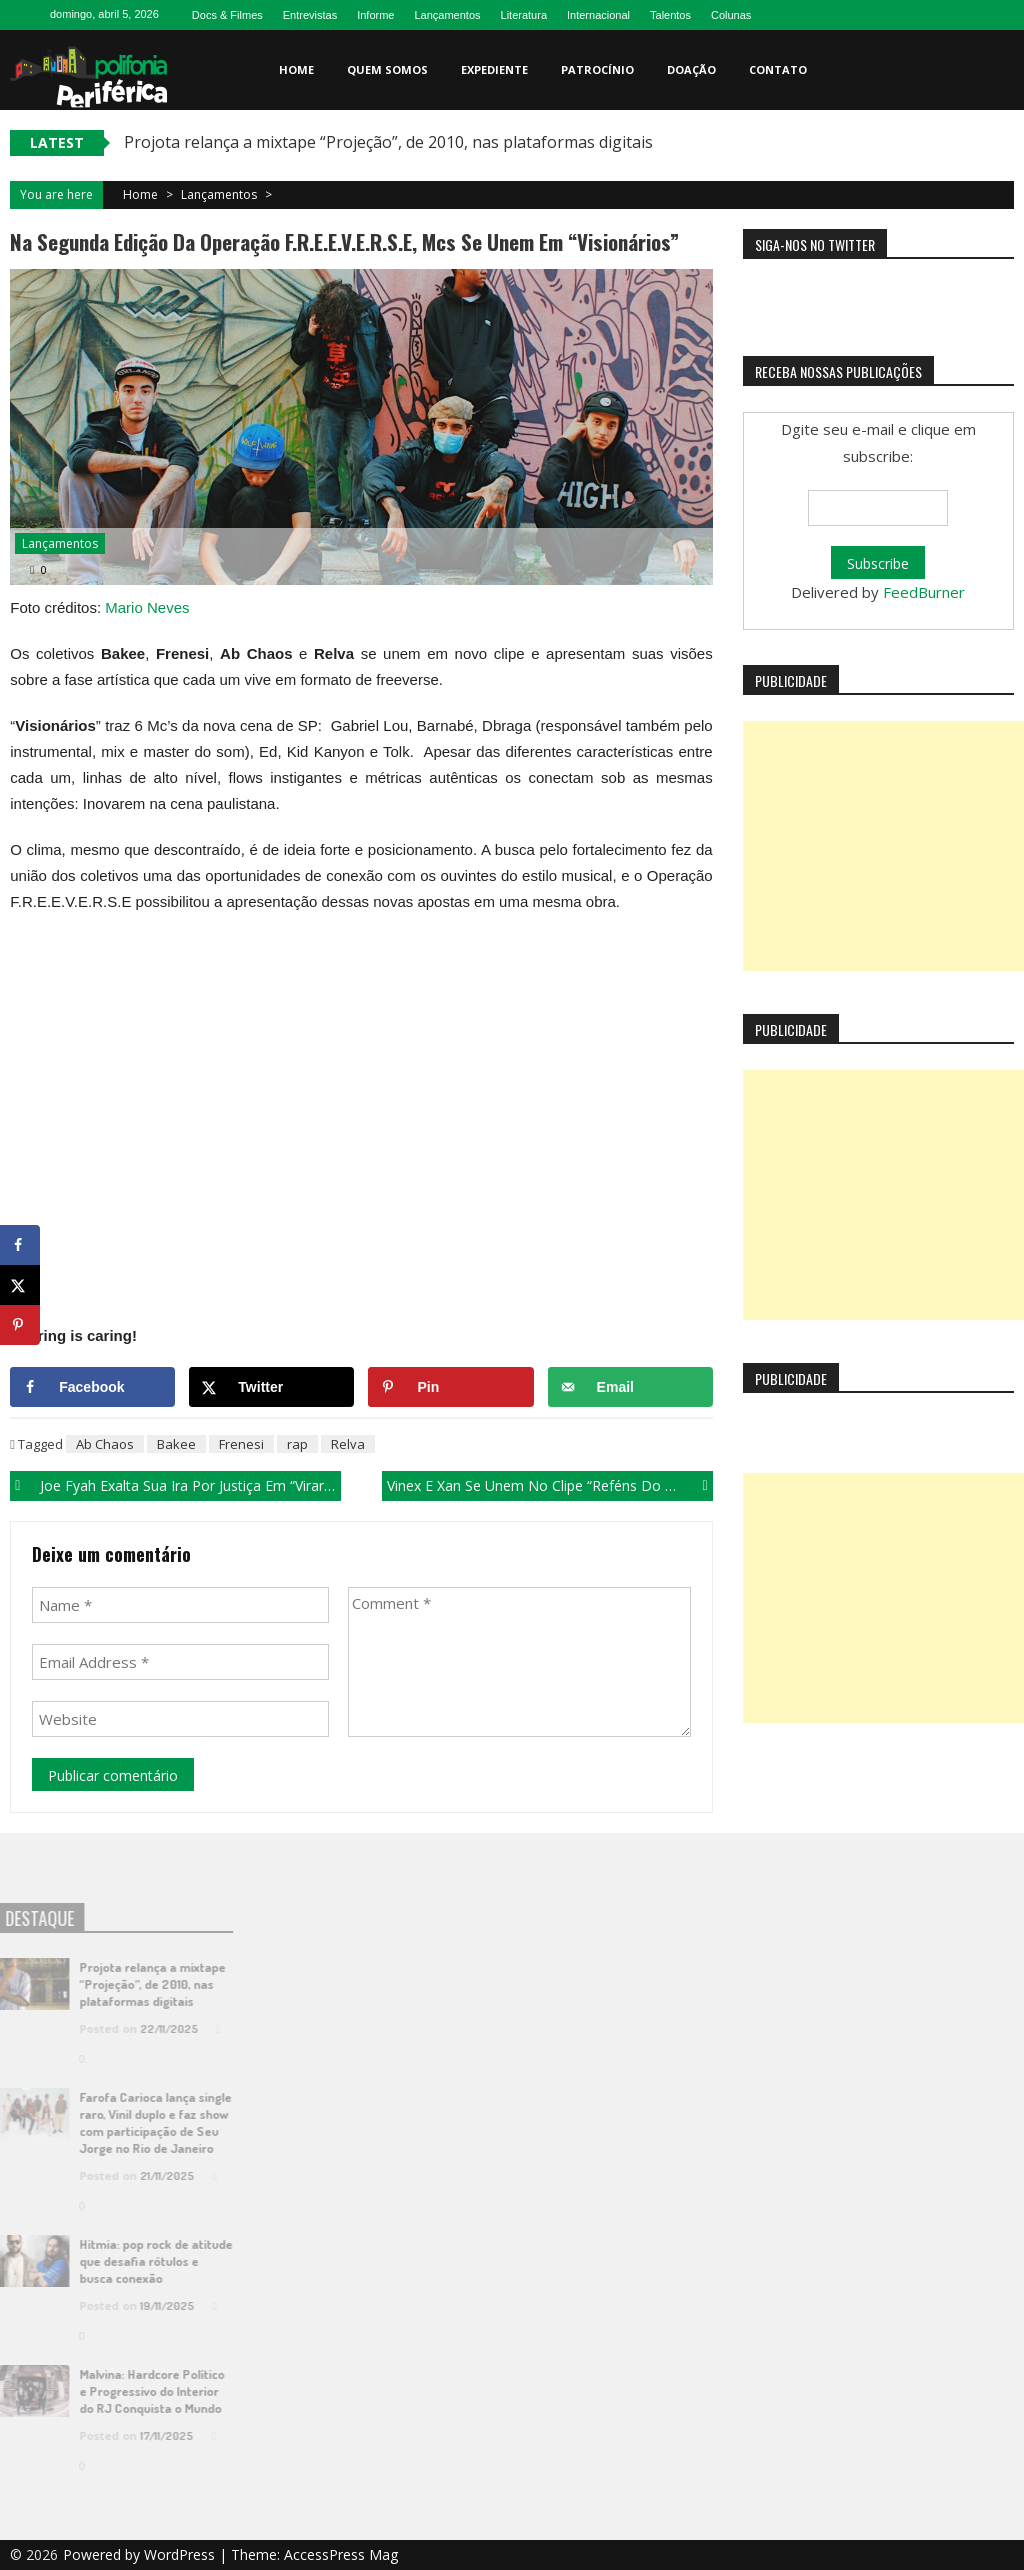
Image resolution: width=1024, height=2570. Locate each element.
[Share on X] (271, 1387)
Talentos (670, 15)
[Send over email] (630, 1387)
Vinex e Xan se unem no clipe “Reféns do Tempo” (549, 1485)
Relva (348, 1444)
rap (297, 1444)
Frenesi (241, 1444)
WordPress (181, 2554)
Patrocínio (597, 69)
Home (296, 69)
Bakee (176, 1444)
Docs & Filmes (227, 15)
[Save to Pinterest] (450, 1387)
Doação (691, 69)
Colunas (731, 15)
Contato (778, 69)
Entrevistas (310, 15)
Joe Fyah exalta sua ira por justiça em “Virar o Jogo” (190, 1485)
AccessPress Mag (341, 2554)
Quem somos (387, 69)
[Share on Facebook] (92, 1387)
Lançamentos (447, 15)
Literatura (524, 15)
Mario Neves (147, 607)
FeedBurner (924, 592)
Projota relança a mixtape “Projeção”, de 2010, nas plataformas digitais (388, 142)
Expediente (494, 69)
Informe (375, 15)
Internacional (598, 15)
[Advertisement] (883, 846)
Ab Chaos (105, 1444)
